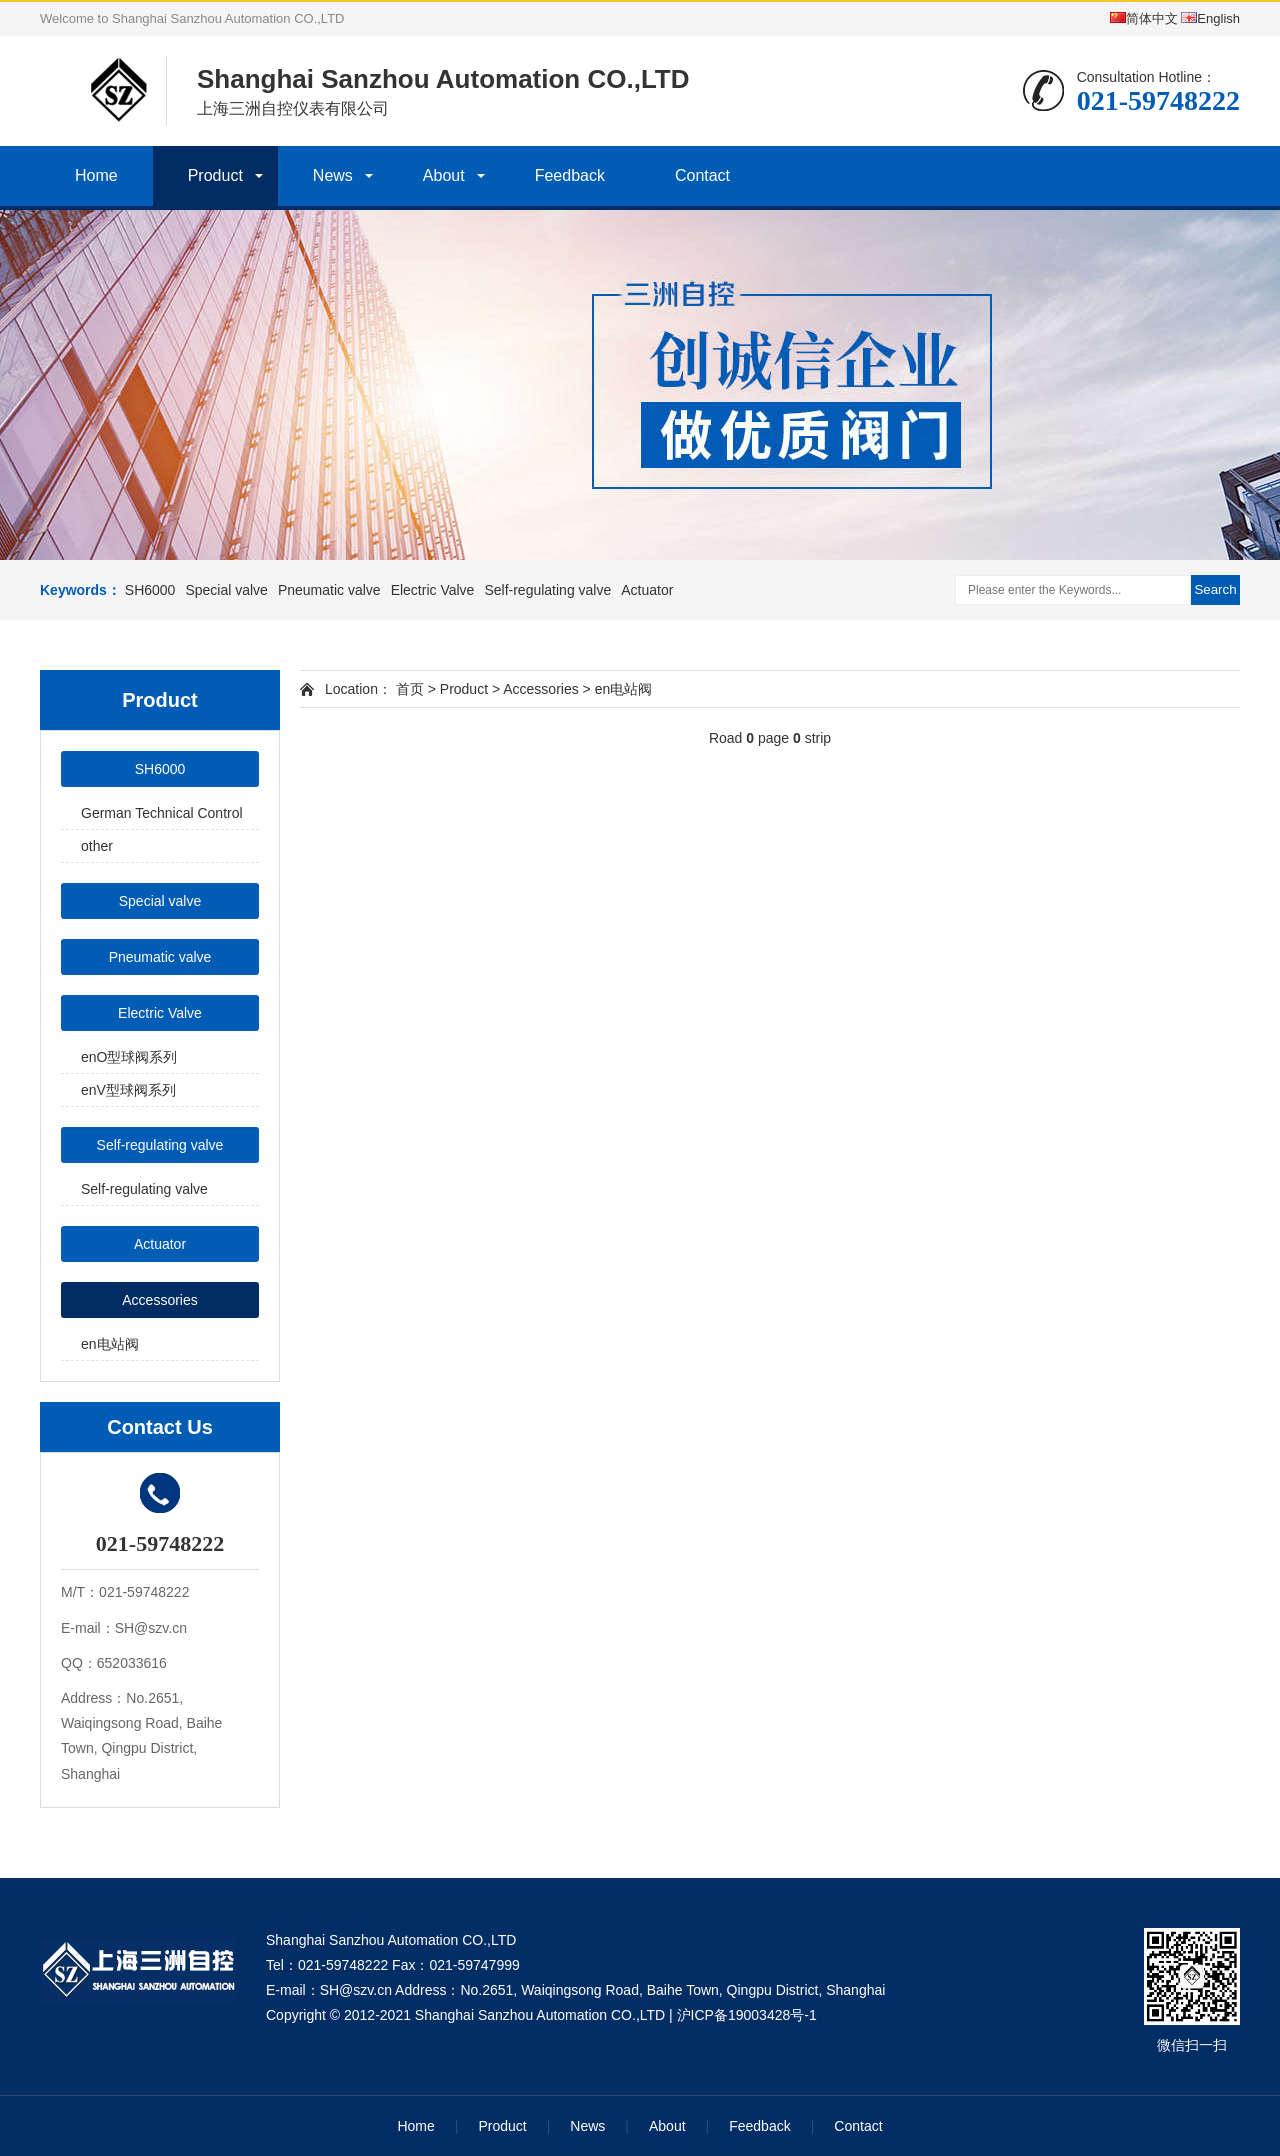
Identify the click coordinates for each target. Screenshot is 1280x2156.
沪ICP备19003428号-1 (747, 2015)
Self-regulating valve (547, 590)
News (333, 175)
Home (96, 175)
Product (215, 175)
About (444, 175)
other (97, 846)
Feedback (570, 175)
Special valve (226, 590)
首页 (410, 689)
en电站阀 (110, 1344)
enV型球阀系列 (128, 1090)
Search (1215, 589)
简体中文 (1144, 18)
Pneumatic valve (329, 590)
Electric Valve (433, 590)
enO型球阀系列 (129, 1057)
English (1210, 18)
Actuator (647, 590)
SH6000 (150, 590)
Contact (702, 175)
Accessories (159, 1300)
